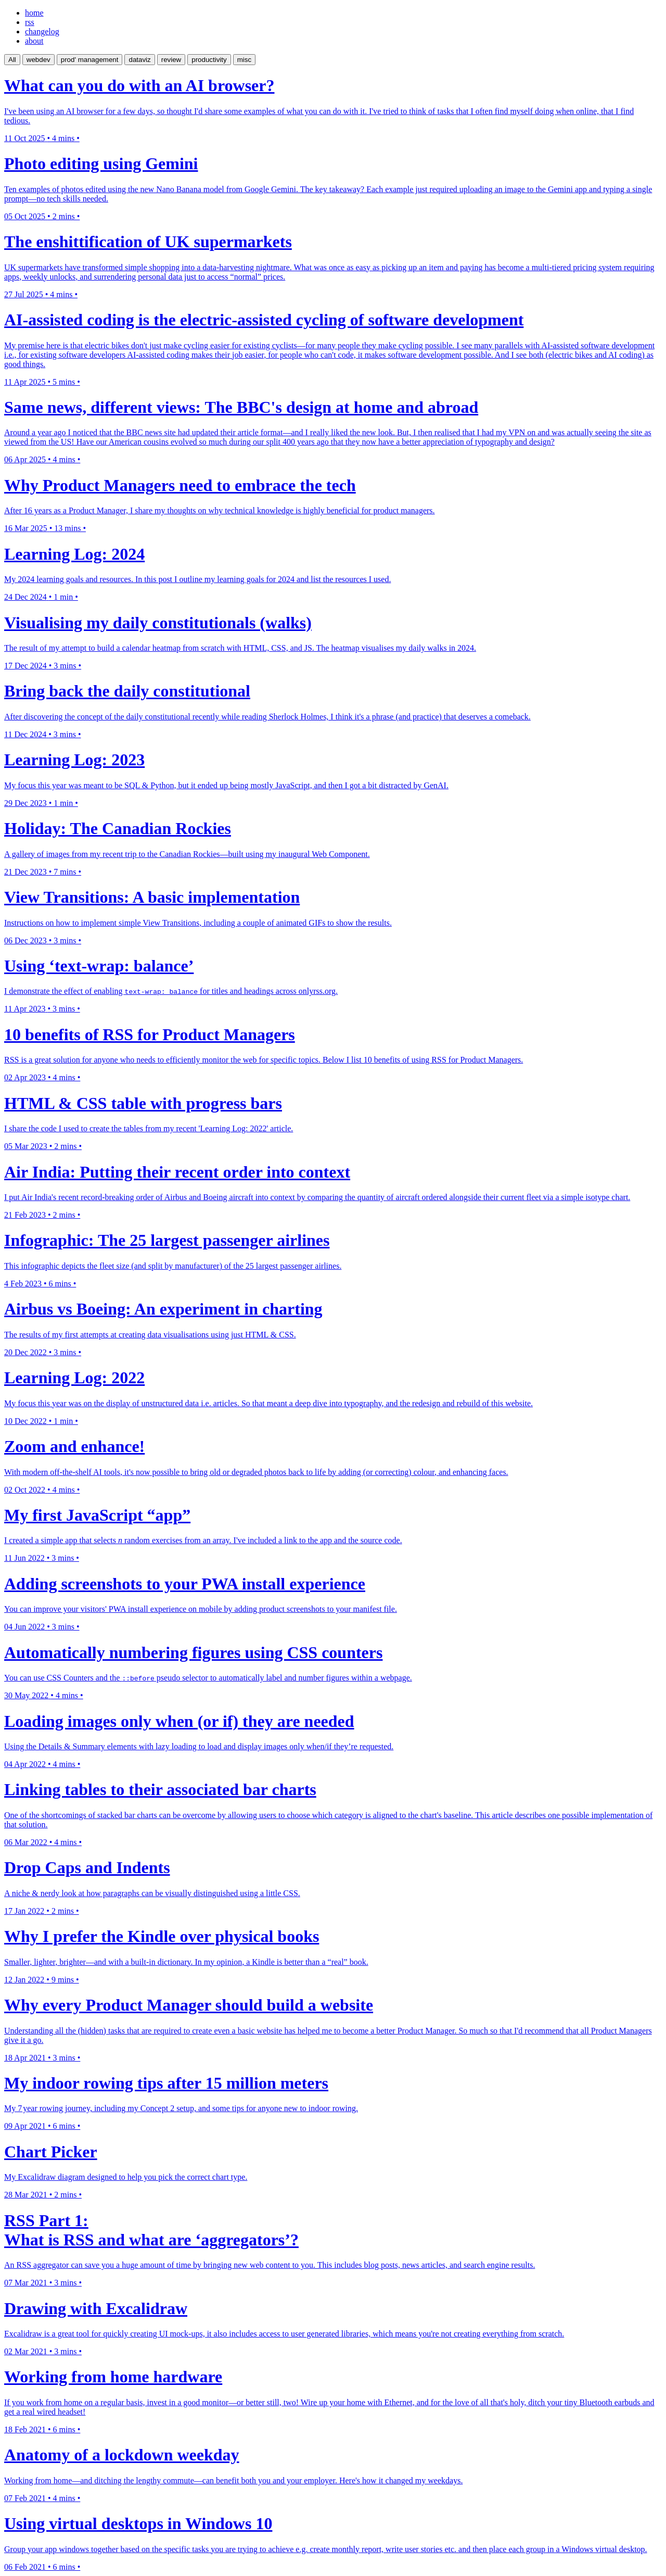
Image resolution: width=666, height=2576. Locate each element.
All (12, 60)
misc (244, 60)
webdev (38, 60)
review (171, 60)
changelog (42, 31)
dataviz (139, 60)
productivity (208, 60)
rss (29, 22)
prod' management (90, 60)
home (34, 12)
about (34, 40)
